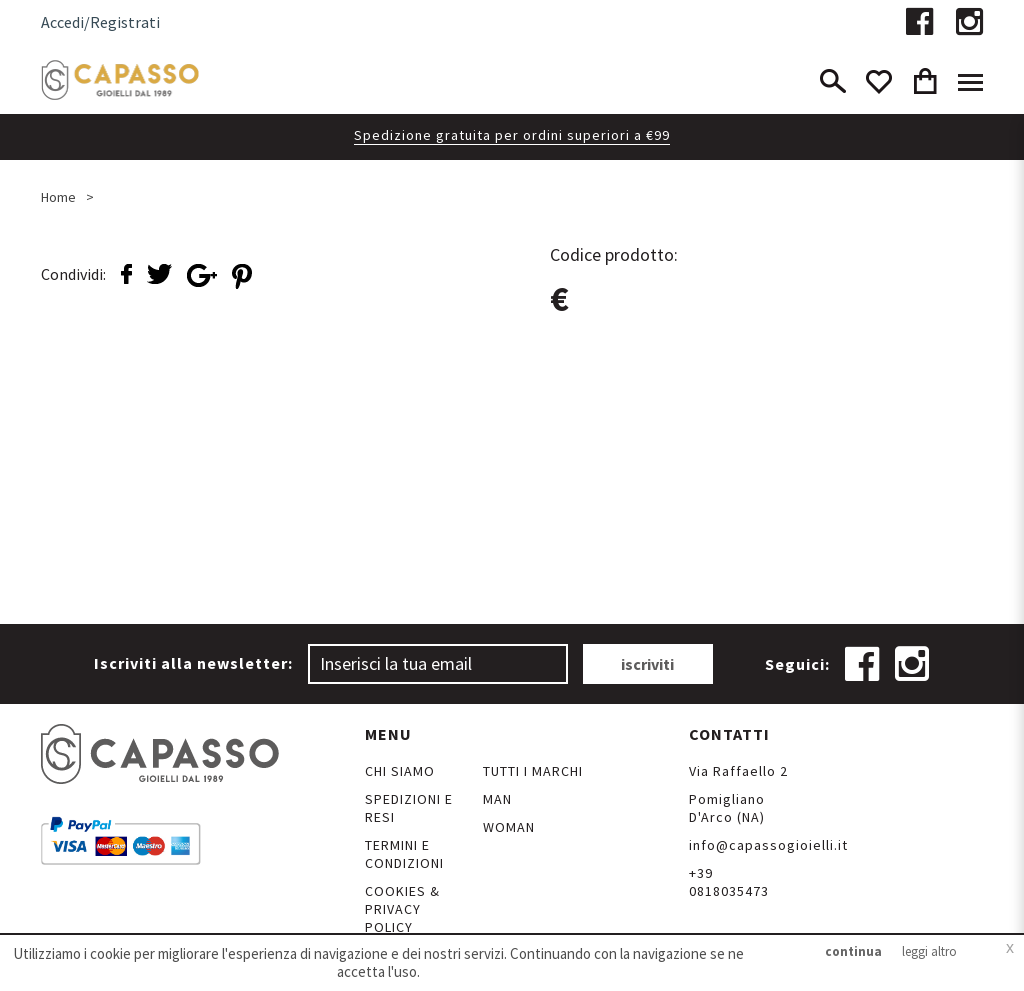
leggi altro (929, 951)
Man (497, 799)
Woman (509, 827)
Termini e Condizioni (404, 854)
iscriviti (647, 664)
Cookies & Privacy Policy (402, 909)
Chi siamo (400, 771)
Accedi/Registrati (100, 22)
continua (853, 951)
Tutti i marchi (533, 771)
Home (58, 197)
